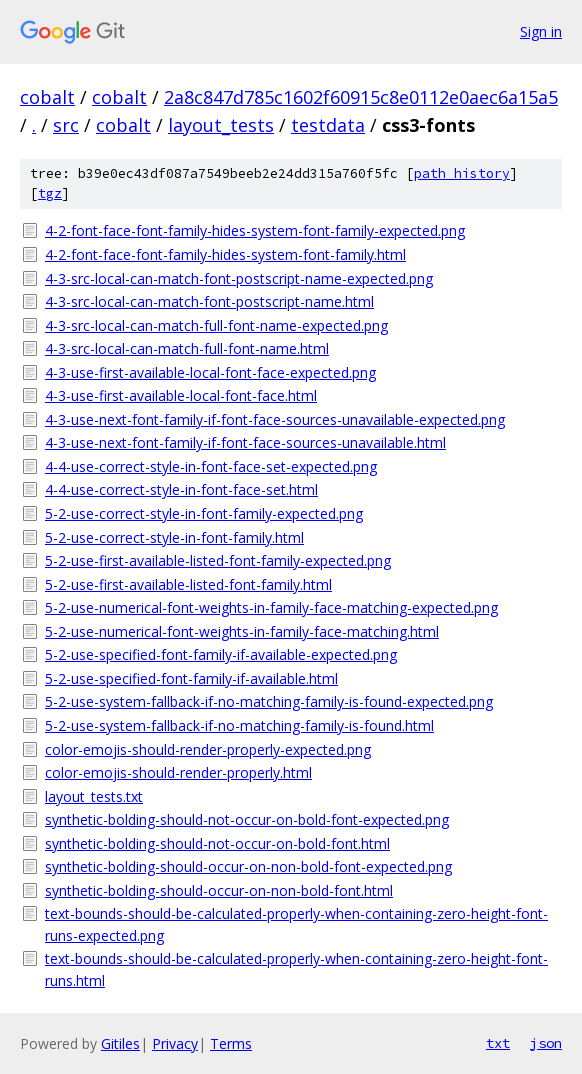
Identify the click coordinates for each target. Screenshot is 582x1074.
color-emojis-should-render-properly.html (178, 772)
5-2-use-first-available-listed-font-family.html (188, 584)
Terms (231, 1043)
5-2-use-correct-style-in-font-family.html (174, 537)
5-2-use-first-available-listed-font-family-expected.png (218, 560)
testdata (328, 125)
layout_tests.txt (94, 796)
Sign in (541, 31)
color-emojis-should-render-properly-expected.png (208, 749)
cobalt (47, 97)
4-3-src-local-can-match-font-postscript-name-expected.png (239, 278)
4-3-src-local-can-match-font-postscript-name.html (209, 301)
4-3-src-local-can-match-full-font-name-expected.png (216, 325)
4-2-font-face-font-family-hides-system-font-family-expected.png (255, 230)
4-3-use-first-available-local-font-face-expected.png (210, 372)
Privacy (175, 1043)
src (66, 125)
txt (498, 1043)
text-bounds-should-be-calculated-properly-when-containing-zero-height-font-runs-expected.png (296, 924)
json (546, 1043)
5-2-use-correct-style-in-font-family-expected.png (204, 513)
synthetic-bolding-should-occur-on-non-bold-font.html (219, 890)
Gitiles (120, 1043)
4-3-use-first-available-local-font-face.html (181, 395)
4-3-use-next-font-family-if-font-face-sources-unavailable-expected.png (275, 419)
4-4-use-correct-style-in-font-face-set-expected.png (211, 466)
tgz (50, 193)
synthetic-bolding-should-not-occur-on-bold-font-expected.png (247, 819)
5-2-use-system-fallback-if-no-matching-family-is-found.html (239, 725)
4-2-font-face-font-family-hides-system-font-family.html (225, 254)
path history (462, 173)
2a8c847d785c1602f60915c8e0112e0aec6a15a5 (361, 97)
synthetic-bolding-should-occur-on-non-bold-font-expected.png (248, 866)
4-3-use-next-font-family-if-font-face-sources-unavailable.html (245, 442)
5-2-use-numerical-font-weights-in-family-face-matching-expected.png (271, 607)
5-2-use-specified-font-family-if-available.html (191, 678)
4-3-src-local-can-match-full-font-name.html (187, 348)
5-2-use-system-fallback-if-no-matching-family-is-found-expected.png (269, 701)
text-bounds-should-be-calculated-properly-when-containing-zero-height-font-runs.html (296, 969)
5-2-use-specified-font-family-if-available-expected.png (221, 654)
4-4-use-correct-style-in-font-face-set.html (181, 489)
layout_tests (221, 125)
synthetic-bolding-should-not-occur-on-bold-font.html (217, 843)
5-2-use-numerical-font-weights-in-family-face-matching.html (242, 631)
